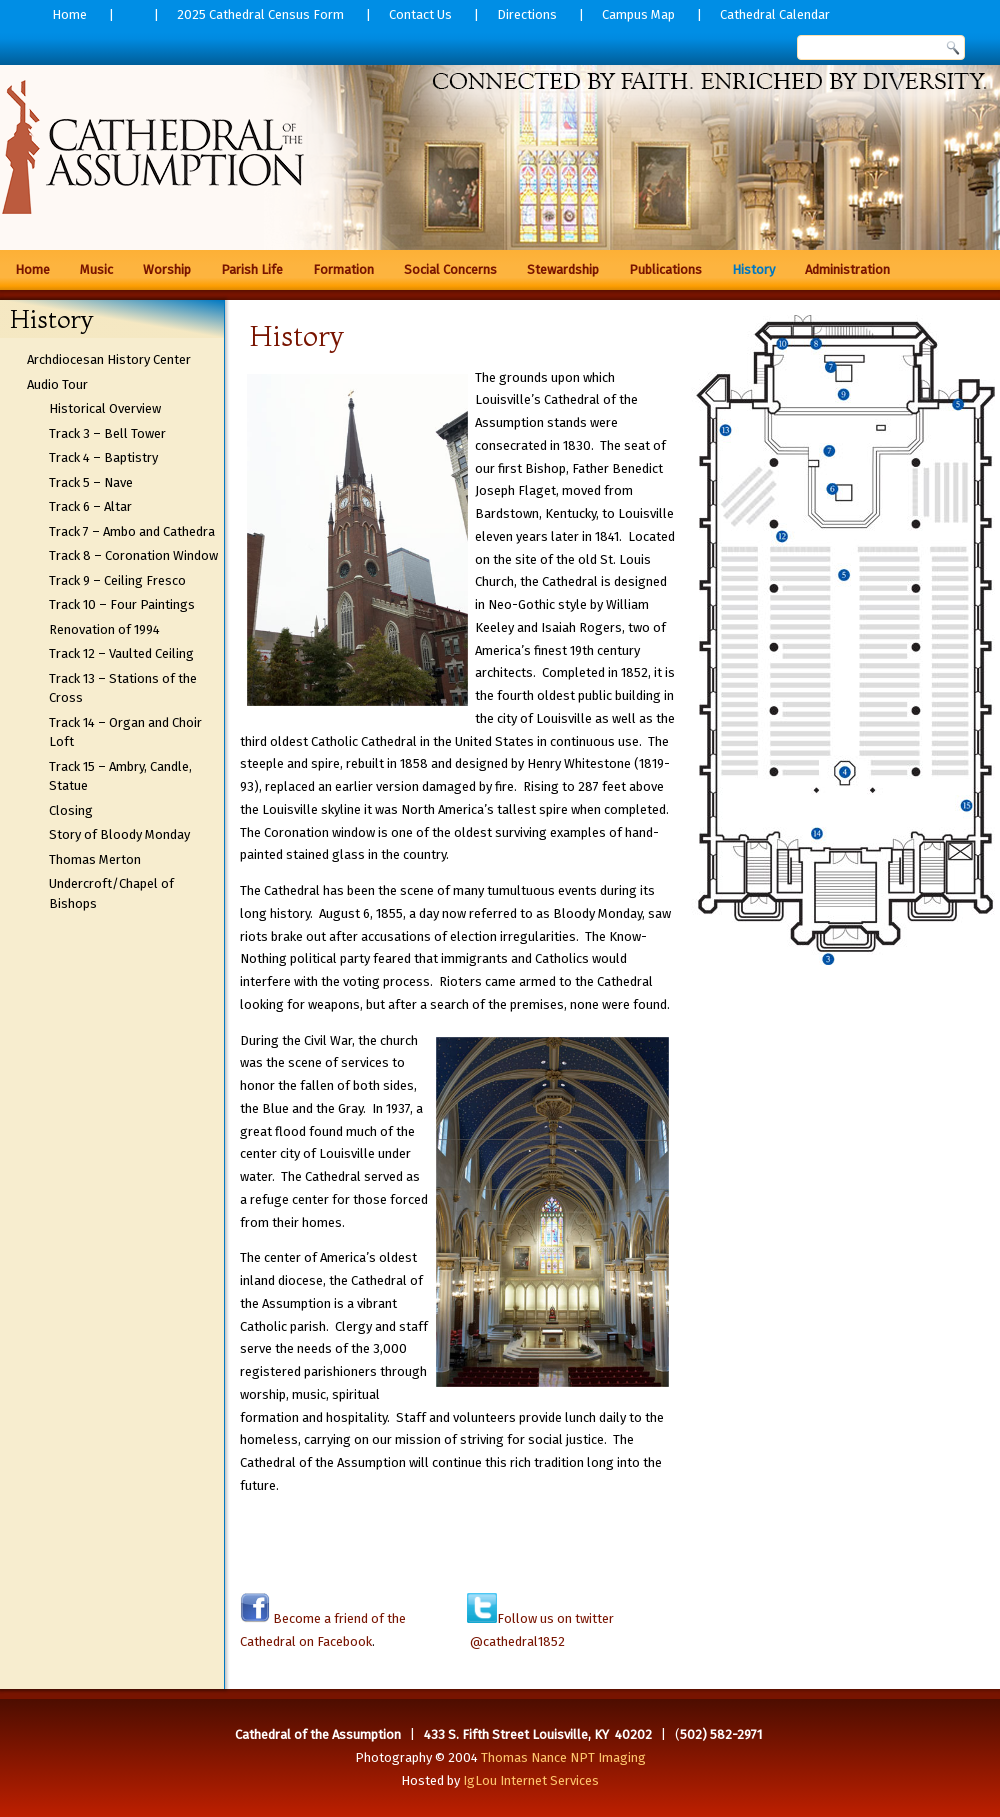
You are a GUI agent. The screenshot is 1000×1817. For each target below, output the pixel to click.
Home (69, 14)
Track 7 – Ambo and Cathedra (132, 531)
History (753, 269)
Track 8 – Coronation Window (133, 555)
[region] (500, 150)
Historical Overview (105, 408)
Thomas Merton (95, 859)
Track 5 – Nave (91, 482)
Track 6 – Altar (90, 506)
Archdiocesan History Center (109, 359)
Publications (665, 269)
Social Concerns (450, 269)
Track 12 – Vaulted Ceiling (121, 653)
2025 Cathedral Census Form (260, 14)
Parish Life (252, 269)
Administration (847, 269)
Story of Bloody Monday (119, 834)
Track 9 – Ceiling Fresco (117, 580)
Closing (71, 810)
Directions (527, 14)
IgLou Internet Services (531, 1780)
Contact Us (420, 14)
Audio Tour (57, 384)
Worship (167, 269)
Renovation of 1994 (104, 629)
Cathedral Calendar (775, 14)
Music (96, 269)
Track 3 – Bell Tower (107, 433)
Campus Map (638, 14)
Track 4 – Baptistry (103, 457)
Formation (343, 269)
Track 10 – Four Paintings (122, 604)
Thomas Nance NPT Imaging (563, 1757)
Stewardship (563, 269)
